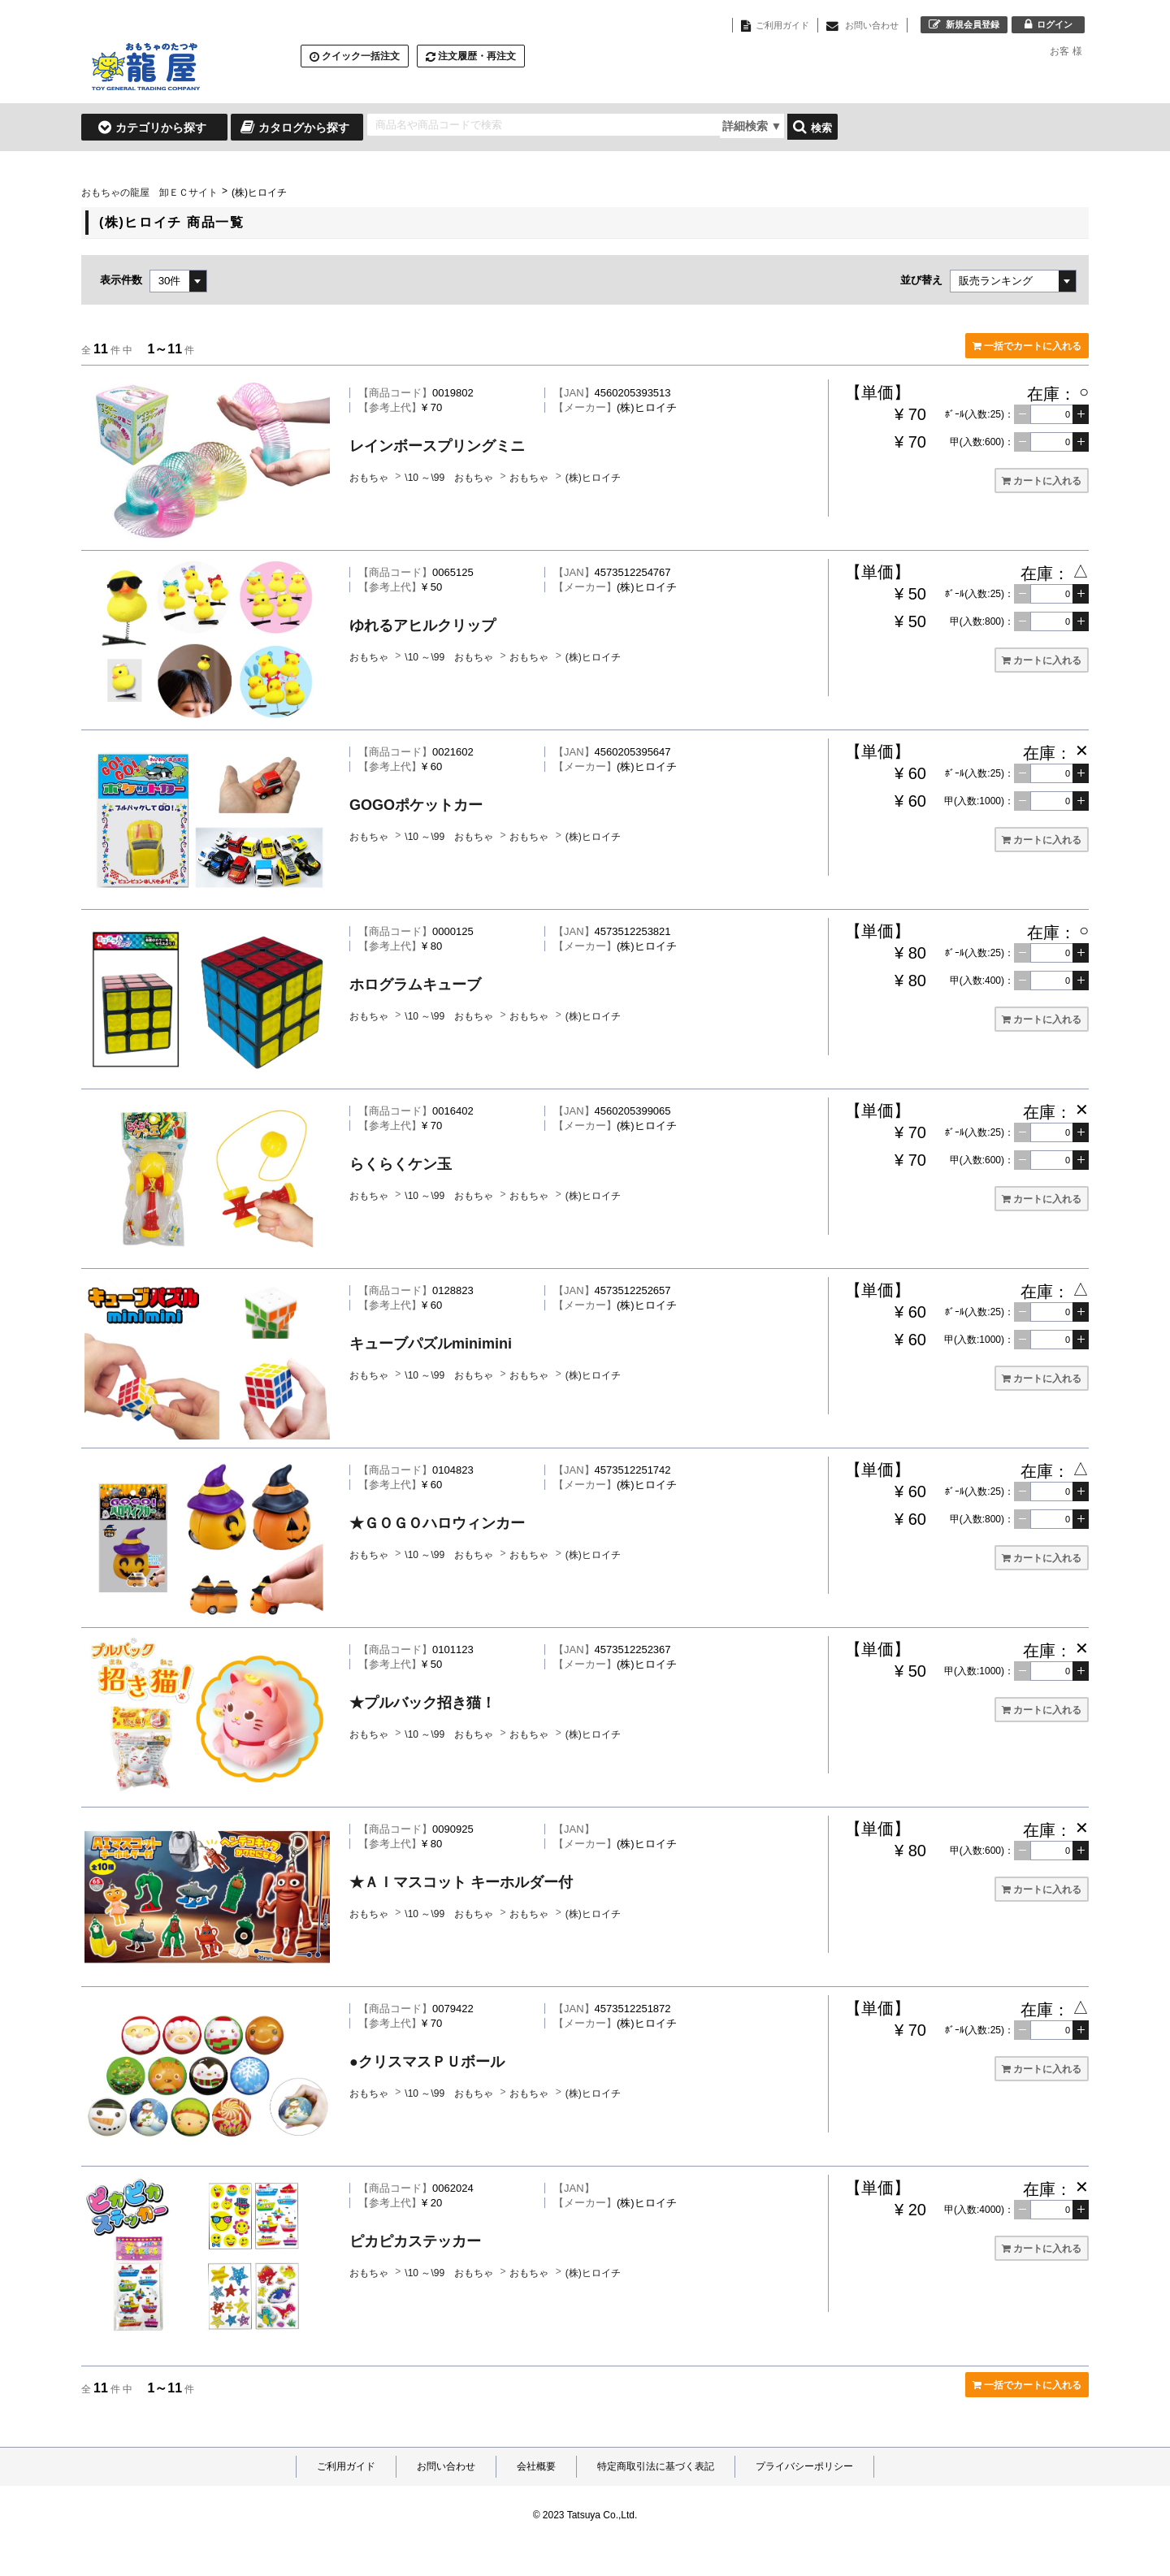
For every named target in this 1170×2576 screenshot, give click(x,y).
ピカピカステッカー (415, 2241)
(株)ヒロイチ (593, 477)
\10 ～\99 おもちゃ (450, 477)
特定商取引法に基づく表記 (655, 2466)
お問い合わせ (446, 2466)
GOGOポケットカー (416, 805)
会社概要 (536, 2466)
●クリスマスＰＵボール (427, 2062)
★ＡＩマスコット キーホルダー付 (461, 1882)
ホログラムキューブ (415, 984)
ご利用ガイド (346, 2466)
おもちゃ (370, 477)
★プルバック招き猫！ (422, 1703)
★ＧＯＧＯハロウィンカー (437, 1523)
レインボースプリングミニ (437, 446)
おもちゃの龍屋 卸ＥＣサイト (149, 192)
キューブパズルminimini (430, 1344)
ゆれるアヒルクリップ (422, 625)
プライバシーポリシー (804, 2466)
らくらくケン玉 (400, 1164)
